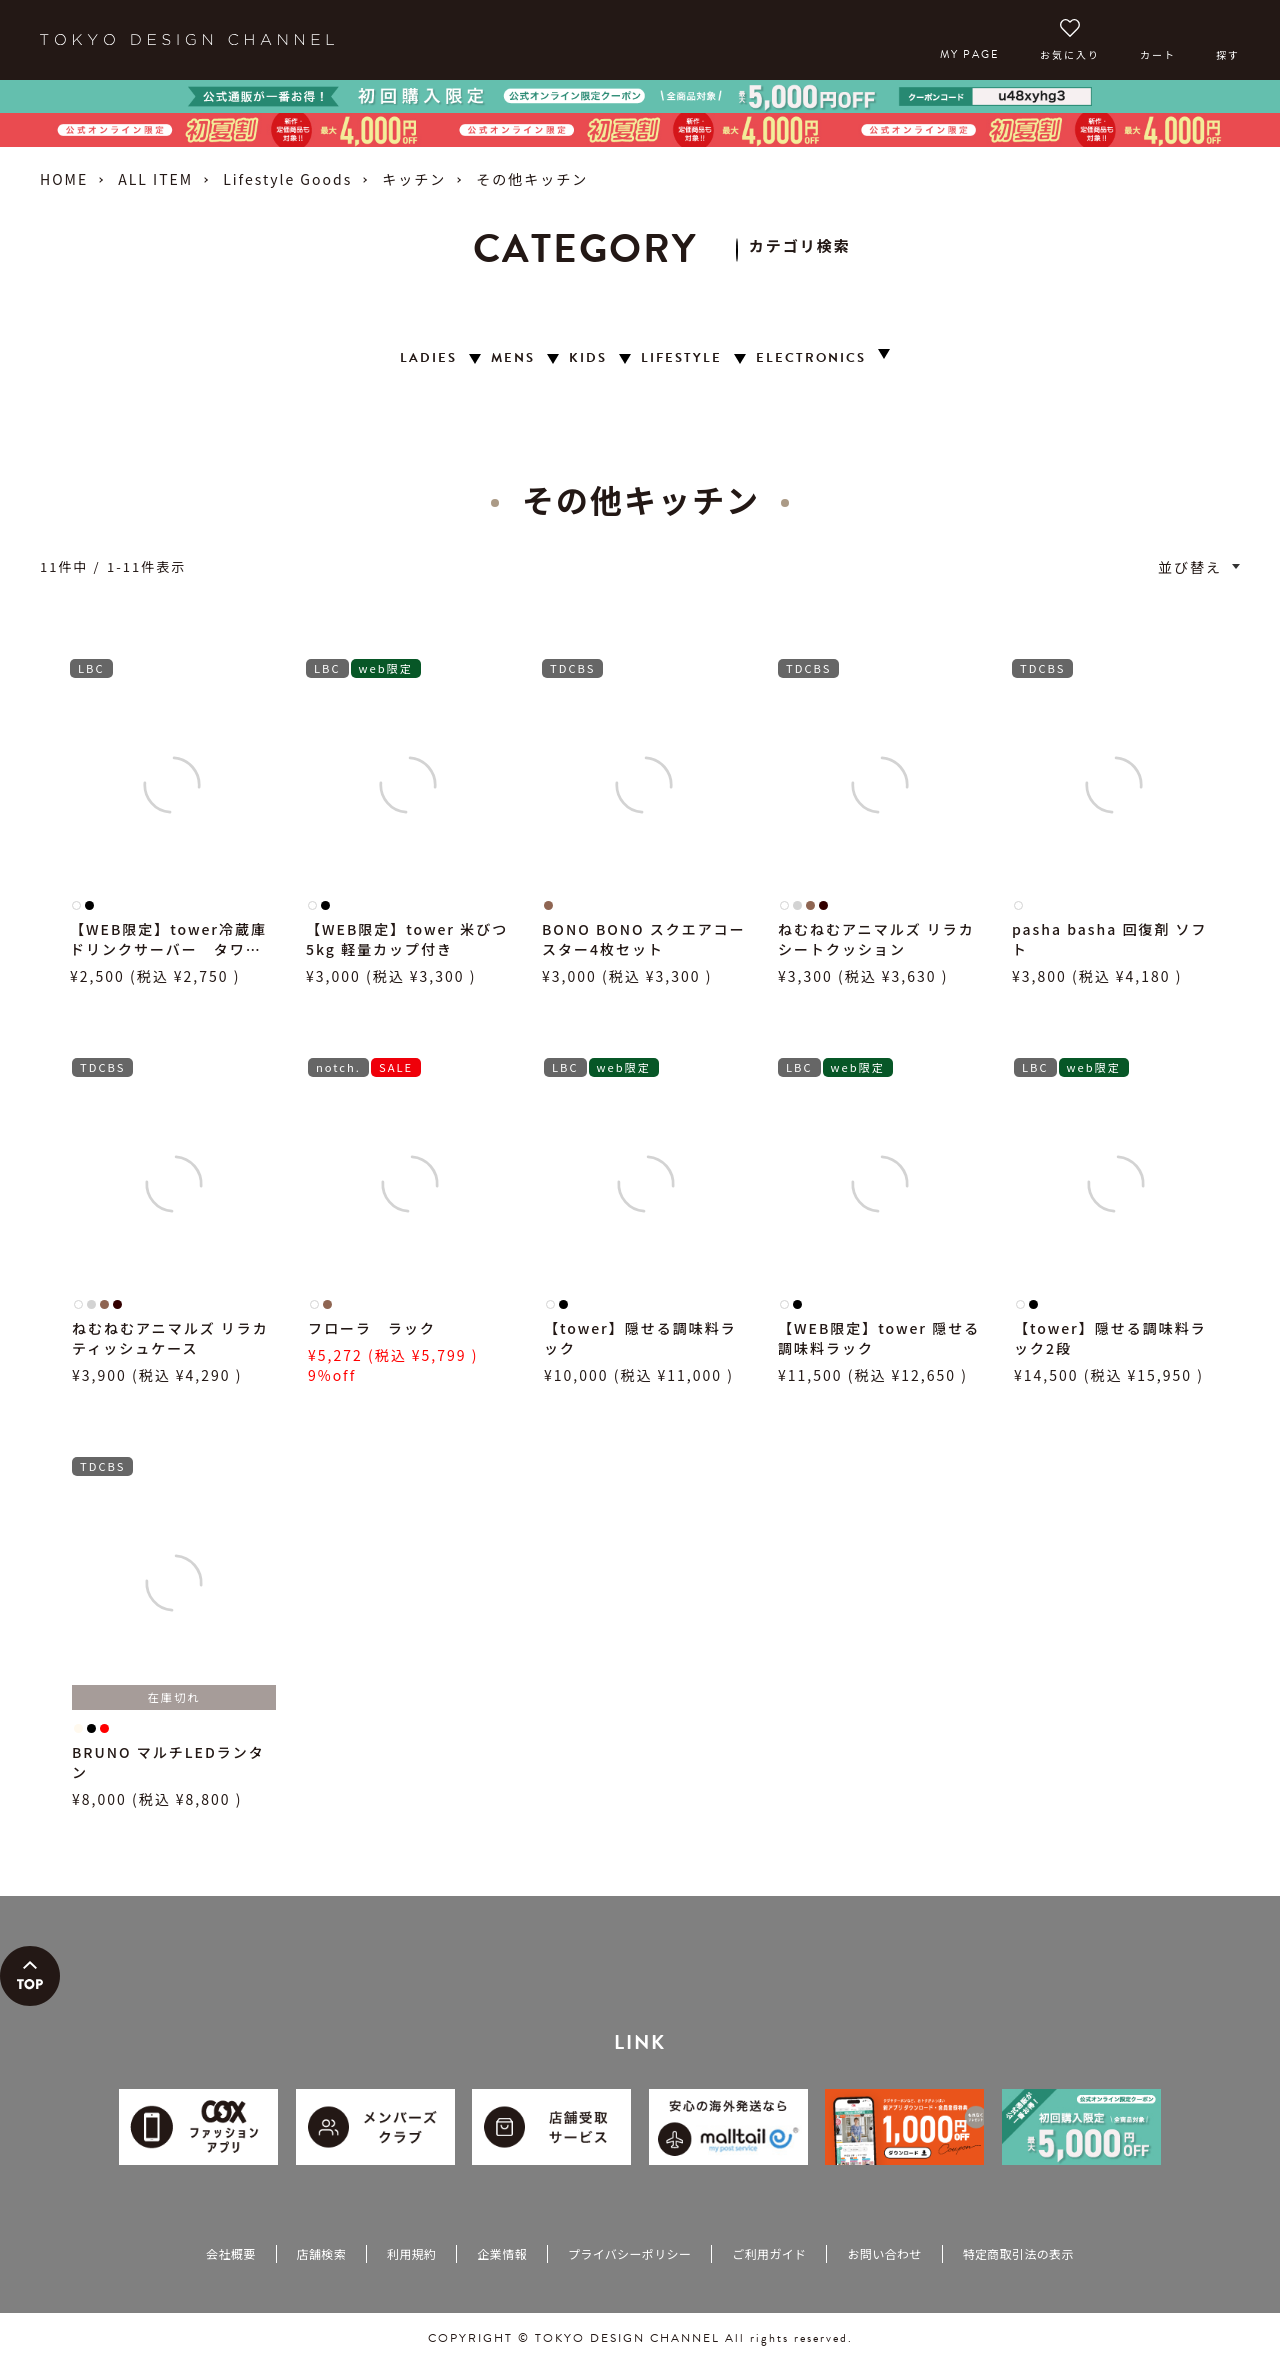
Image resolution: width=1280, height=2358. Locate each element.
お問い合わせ (884, 2253)
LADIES (428, 358)
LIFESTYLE (681, 358)
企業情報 (501, 2253)
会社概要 (230, 2253)
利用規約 (411, 2253)
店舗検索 (321, 2253)
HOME (64, 179)
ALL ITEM (155, 179)
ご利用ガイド (769, 2253)
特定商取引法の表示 (1018, 2253)
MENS (513, 358)
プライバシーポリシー (629, 2253)
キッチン (414, 179)
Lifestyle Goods (287, 179)
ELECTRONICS (811, 358)
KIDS (588, 358)
